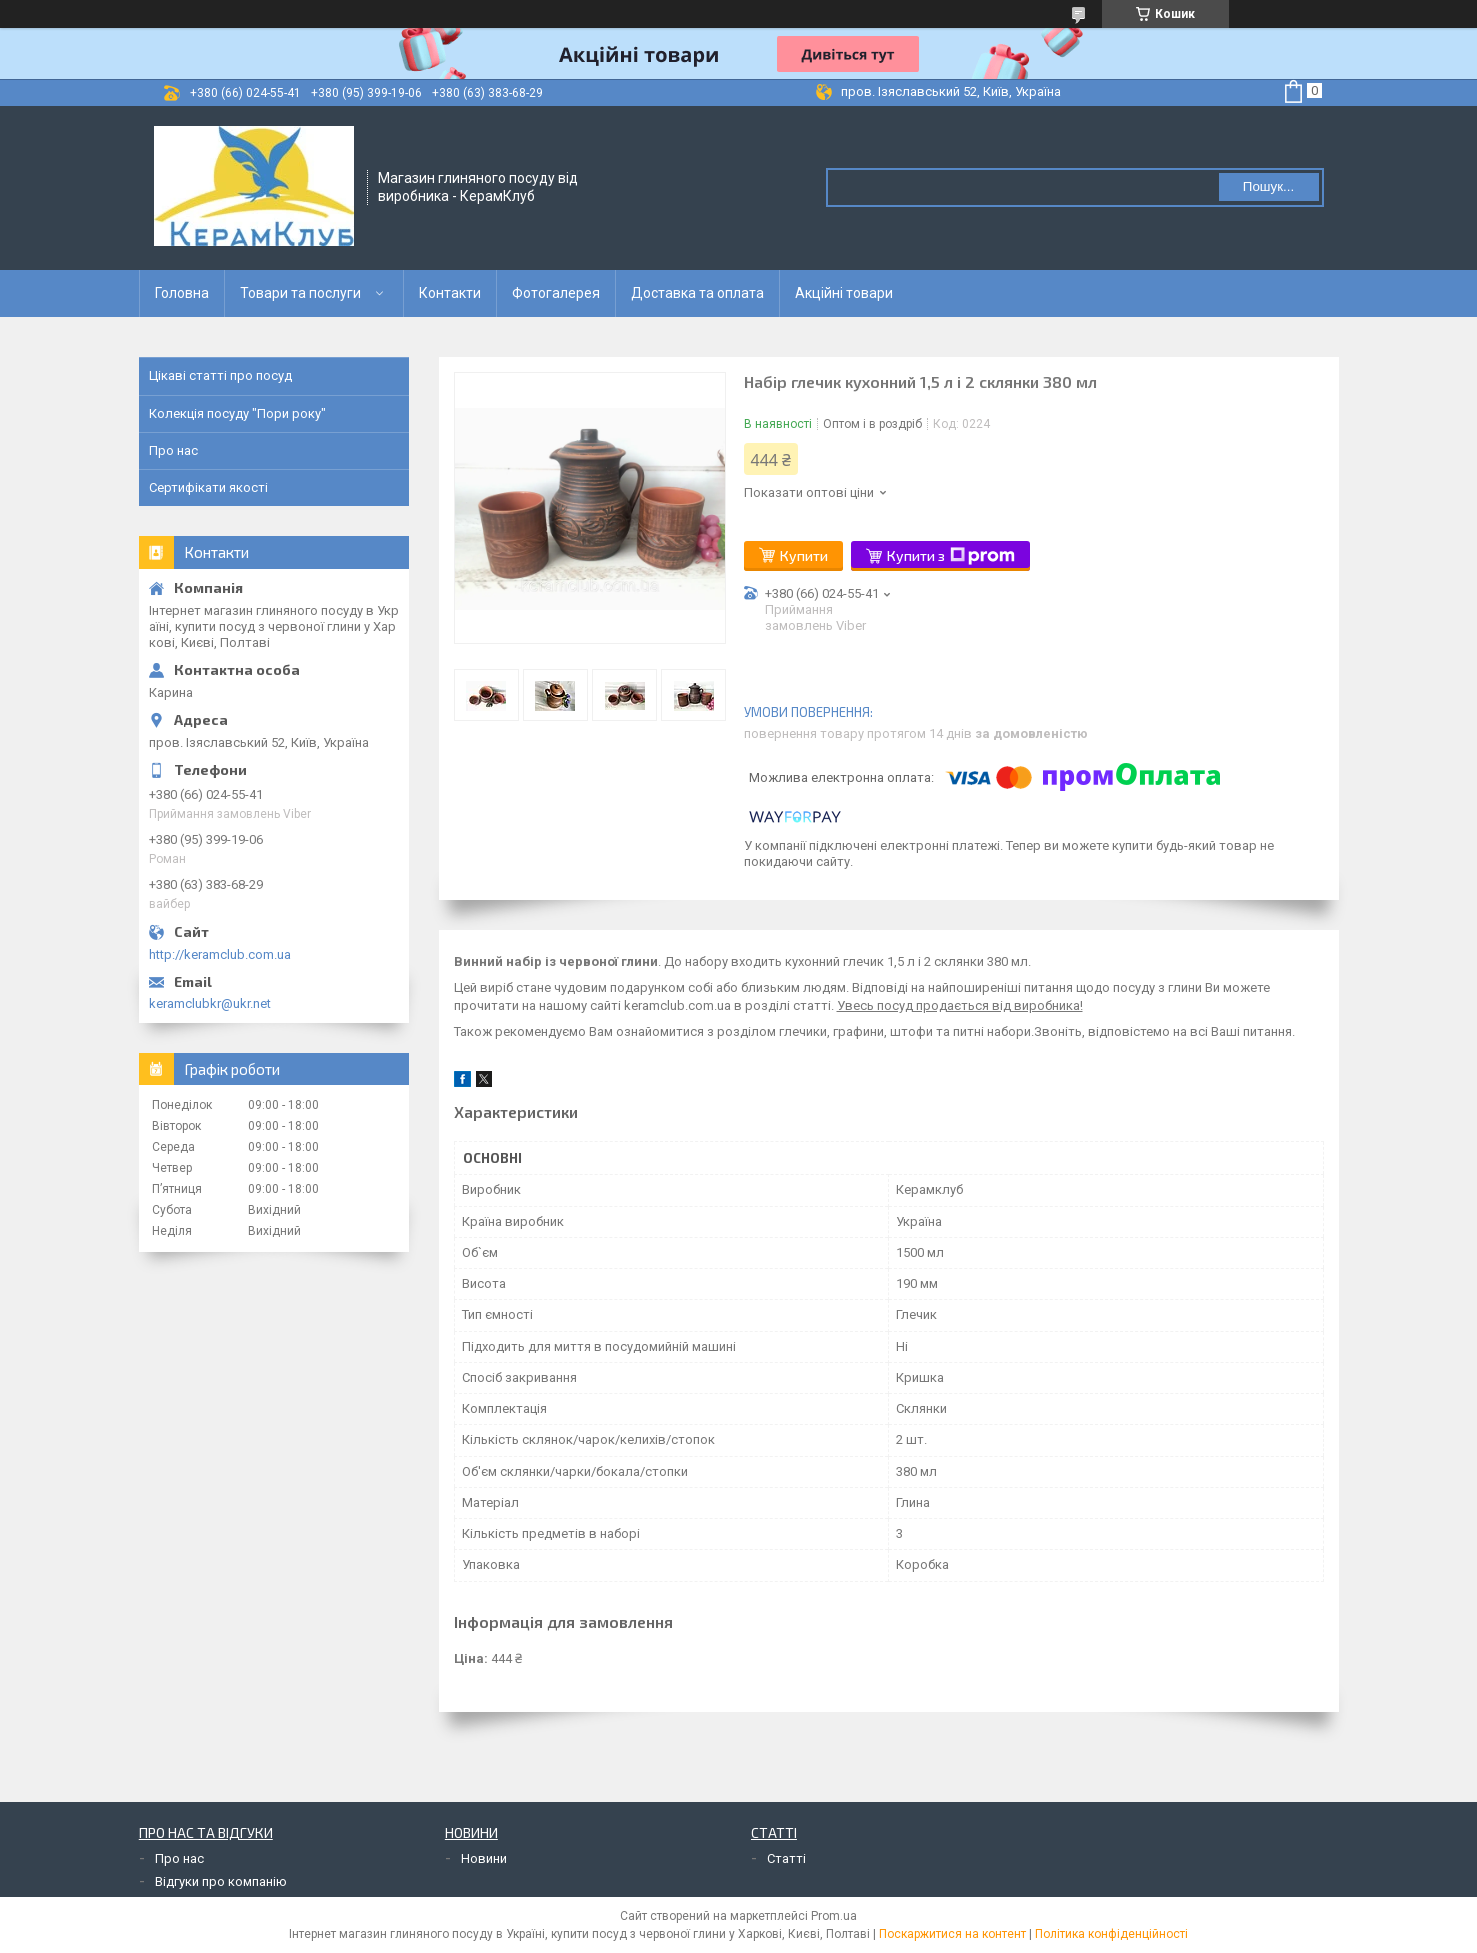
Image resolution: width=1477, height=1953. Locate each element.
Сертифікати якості (208, 487)
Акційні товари (844, 293)
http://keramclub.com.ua (220, 954)
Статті (786, 1858)
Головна (182, 293)
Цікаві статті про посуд (220, 375)
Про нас (173, 450)
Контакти (450, 293)
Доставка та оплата (697, 293)
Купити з (951, 556)
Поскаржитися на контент (952, 1934)
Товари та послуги (300, 293)
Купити (804, 555)
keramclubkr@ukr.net (210, 1003)
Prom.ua (834, 1916)
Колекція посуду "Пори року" (237, 413)
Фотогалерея (556, 293)
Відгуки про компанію (221, 1881)
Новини (484, 1858)
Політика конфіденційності (1111, 1934)
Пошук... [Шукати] (1268, 186)
